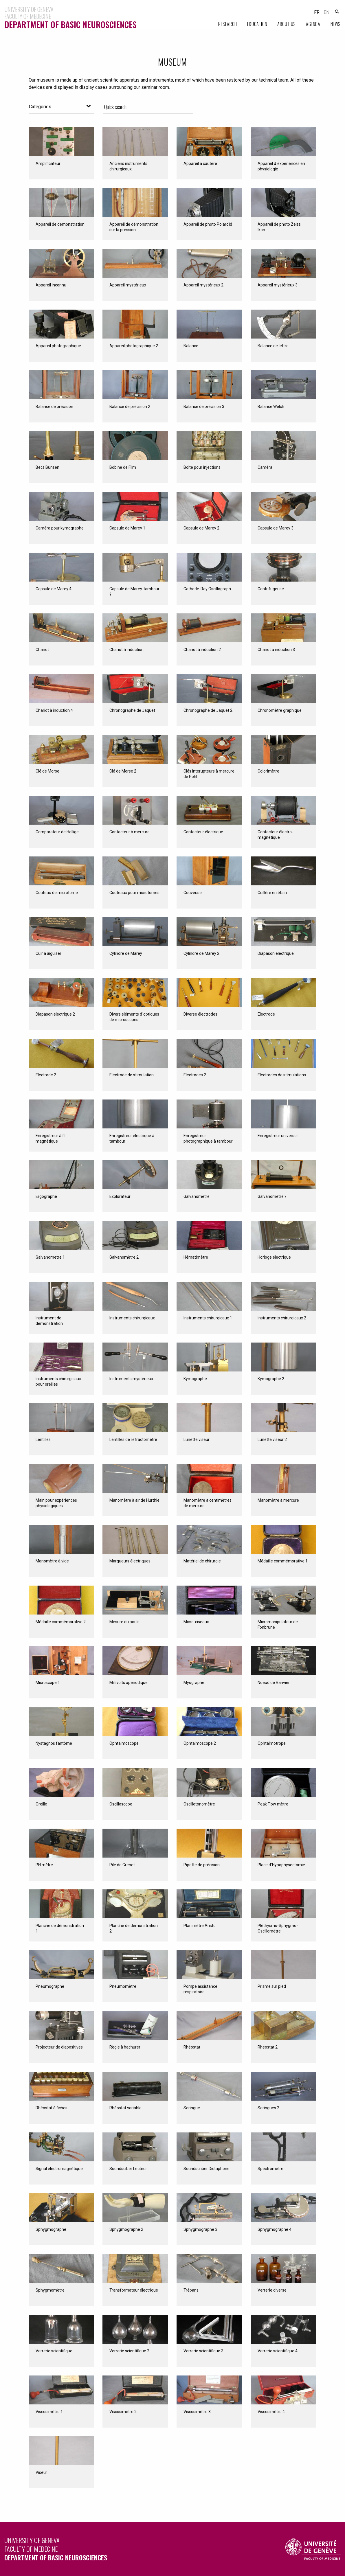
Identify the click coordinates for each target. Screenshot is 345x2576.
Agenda (313, 24)
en (326, 12)
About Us (286, 24)
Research (227, 24)
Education (257, 24)
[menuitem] (222, 24)
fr (317, 12)
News (336, 24)
